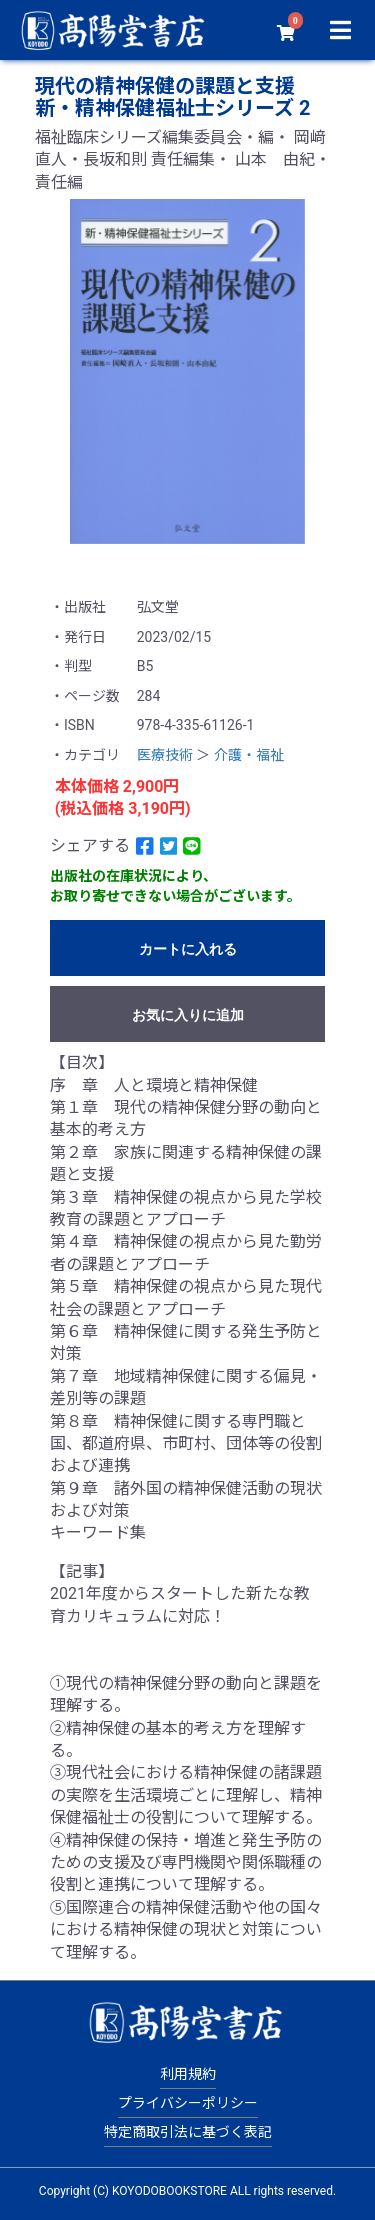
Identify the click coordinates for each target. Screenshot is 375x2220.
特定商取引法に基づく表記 (188, 2132)
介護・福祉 (249, 755)
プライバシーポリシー (188, 2103)
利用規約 (188, 2074)
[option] (187, 371)
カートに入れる (188, 949)
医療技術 (165, 755)
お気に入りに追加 (188, 1015)
